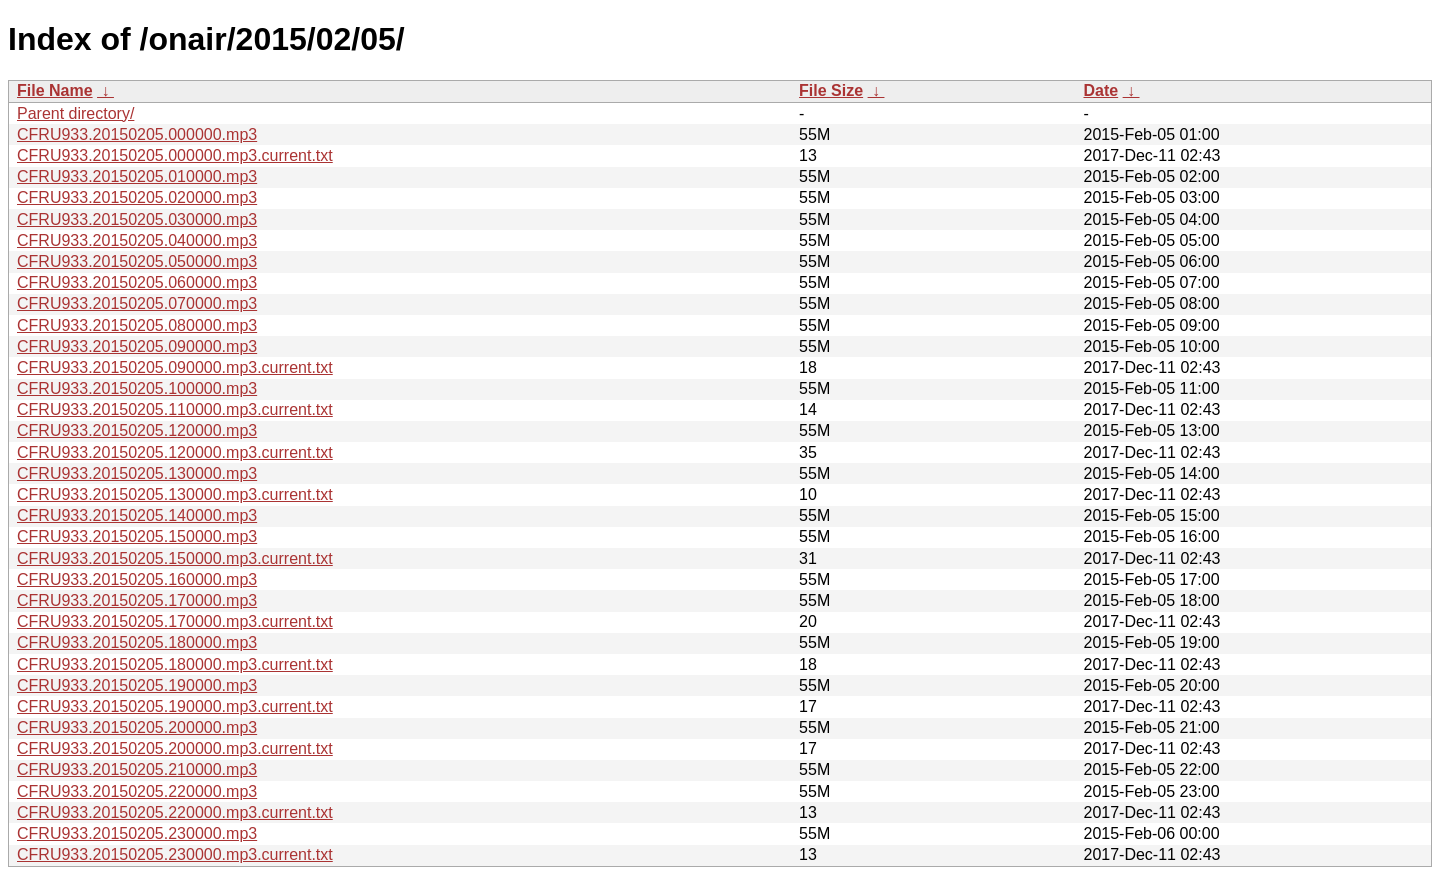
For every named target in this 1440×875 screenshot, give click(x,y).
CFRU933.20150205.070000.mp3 (137, 303)
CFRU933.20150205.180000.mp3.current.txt (175, 664)
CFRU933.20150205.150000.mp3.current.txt (175, 558)
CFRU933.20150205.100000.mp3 (137, 388)
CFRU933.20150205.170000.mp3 (137, 600)
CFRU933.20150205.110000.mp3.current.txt (175, 409)
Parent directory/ (75, 113)
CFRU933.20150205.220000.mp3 (137, 791)
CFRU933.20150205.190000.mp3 (137, 685)
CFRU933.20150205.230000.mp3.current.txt (175, 854)
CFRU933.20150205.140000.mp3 (137, 515)
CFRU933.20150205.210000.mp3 (137, 769)
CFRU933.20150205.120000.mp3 (137, 430)
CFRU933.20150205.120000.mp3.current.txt (175, 452)
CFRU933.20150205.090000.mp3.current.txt (175, 367)
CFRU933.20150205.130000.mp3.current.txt (175, 494)
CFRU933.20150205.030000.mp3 (137, 219)
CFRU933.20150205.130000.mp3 (137, 473)
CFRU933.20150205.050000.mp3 (137, 261)
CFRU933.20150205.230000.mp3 (137, 833)
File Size (831, 90)
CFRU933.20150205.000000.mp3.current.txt (175, 155)
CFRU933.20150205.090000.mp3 (137, 346)
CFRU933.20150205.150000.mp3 (137, 536)
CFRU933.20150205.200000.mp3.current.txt (175, 748)
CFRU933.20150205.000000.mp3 (137, 134)
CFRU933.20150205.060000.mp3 (137, 282)
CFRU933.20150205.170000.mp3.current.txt (175, 621)
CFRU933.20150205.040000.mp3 (137, 240)
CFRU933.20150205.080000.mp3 (137, 325)
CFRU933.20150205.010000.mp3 (137, 176)
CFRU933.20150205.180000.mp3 (137, 642)
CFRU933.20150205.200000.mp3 (137, 727)
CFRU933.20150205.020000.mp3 (137, 197)
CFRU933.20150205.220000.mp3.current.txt (175, 812)
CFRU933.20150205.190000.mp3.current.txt (175, 706)
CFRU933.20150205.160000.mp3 (137, 579)
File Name (55, 90)
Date (1100, 90)
